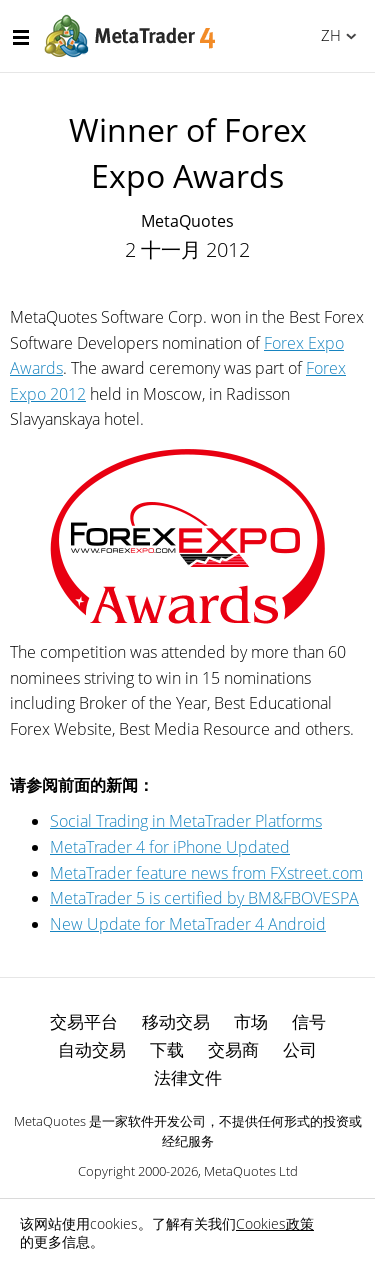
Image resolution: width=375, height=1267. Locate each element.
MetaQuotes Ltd (251, 1171)
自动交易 (92, 1049)
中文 (327, 35)
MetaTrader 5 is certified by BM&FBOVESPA (204, 898)
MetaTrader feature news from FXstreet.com (206, 873)
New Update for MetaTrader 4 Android (188, 924)
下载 (167, 1049)
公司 (300, 1049)
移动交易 (176, 1021)
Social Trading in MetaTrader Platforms (186, 821)
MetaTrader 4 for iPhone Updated (170, 847)
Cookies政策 (275, 1223)
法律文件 (188, 1077)
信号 (309, 1021)
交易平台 (84, 1021)
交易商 (233, 1049)
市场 (251, 1021)
